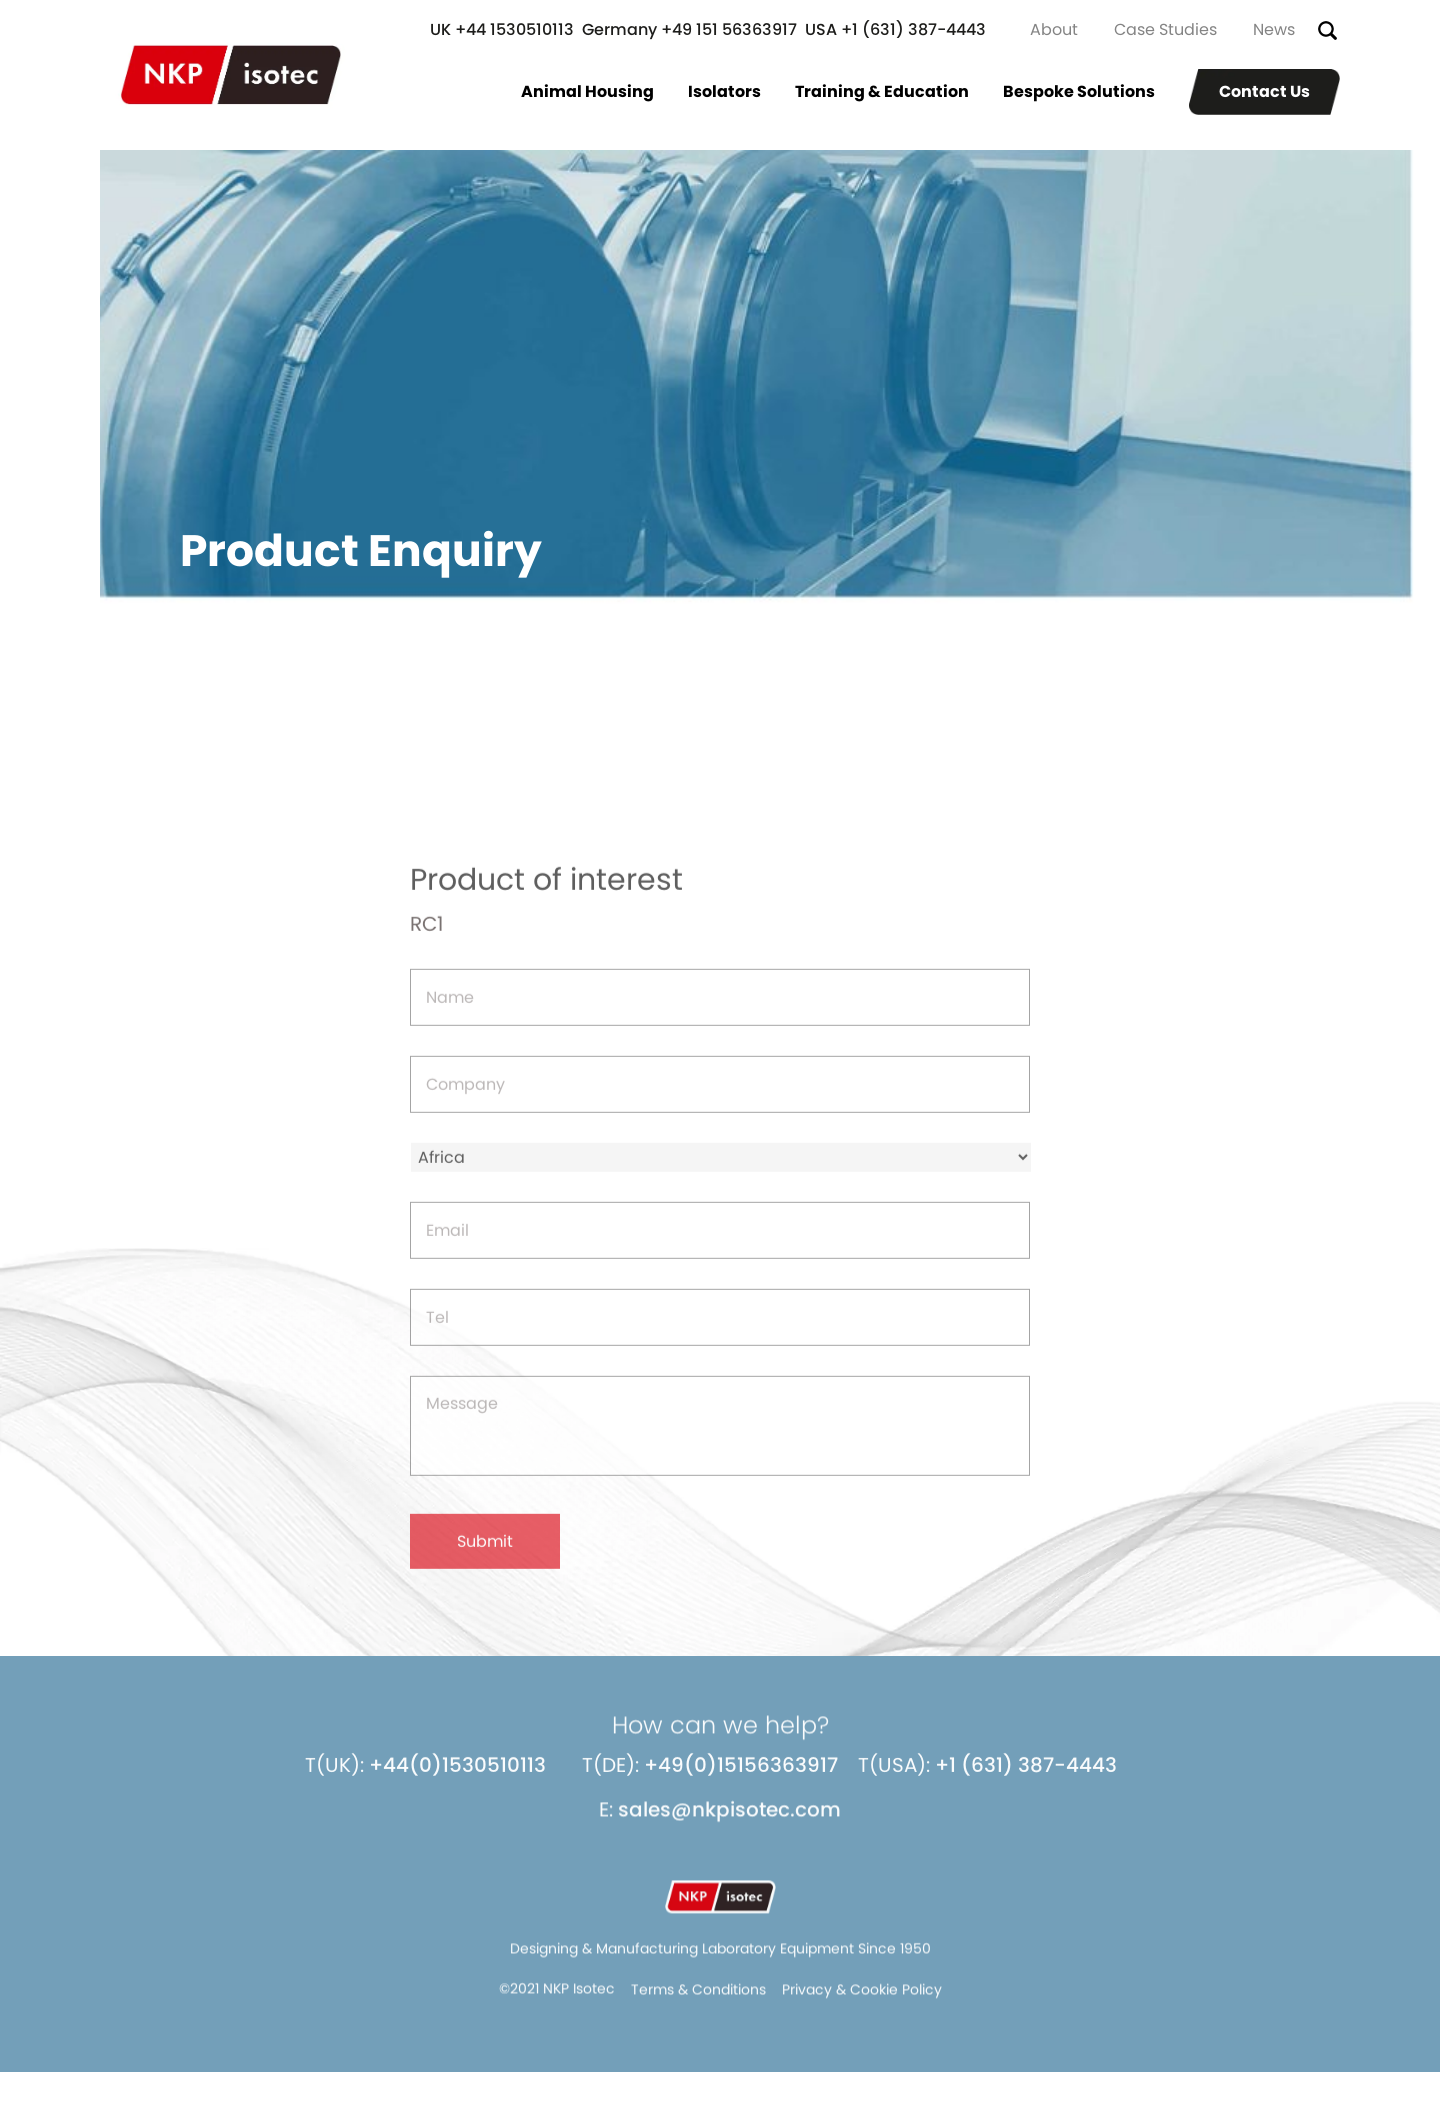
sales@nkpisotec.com (729, 1823)
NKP (231, 75)
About (1054, 29)
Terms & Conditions (698, 2003)
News (1274, 29)
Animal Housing (587, 91)
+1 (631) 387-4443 (1026, 1778)
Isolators (724, 91)
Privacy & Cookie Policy (862, 2003)
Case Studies (1165, 29)
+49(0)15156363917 (741, 1778)
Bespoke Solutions (1079, 91)
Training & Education (882, 91)
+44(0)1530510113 (457, 1778)
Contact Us (1264, 91)
